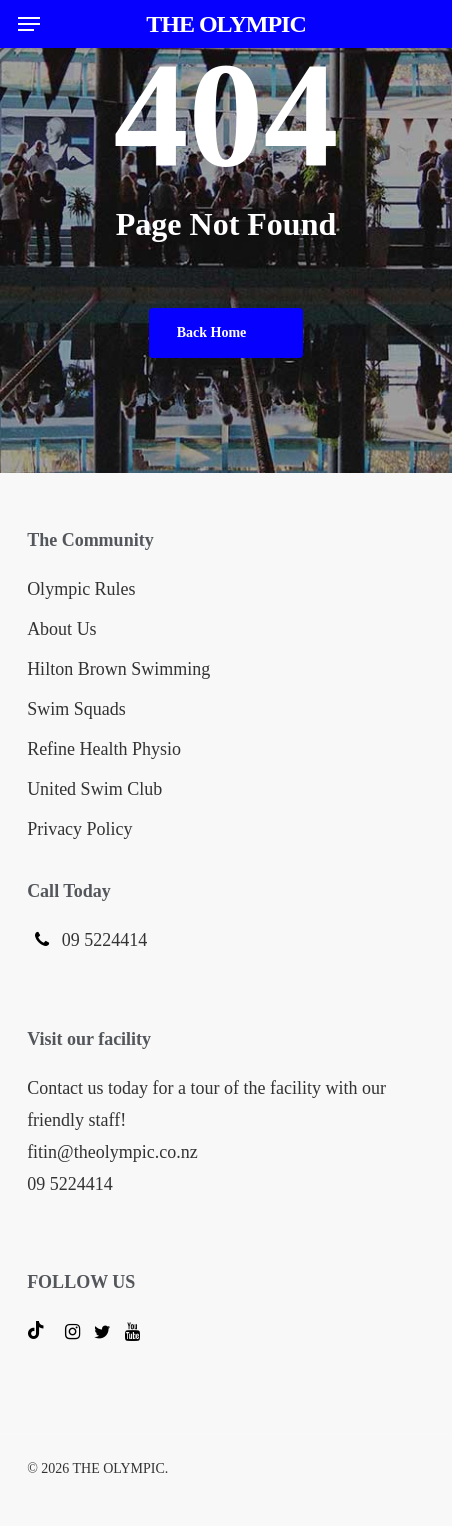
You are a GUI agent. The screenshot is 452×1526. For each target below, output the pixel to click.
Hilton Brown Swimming (118, 669)
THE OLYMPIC (225, 24)
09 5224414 (102, 940)
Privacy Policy (80, 829)
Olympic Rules (81, 589)
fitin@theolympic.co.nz (112, 1152)
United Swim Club (94, 789)
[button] (29, 24)
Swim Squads (76, 709)
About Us (62, 629)
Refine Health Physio (104, 749)
